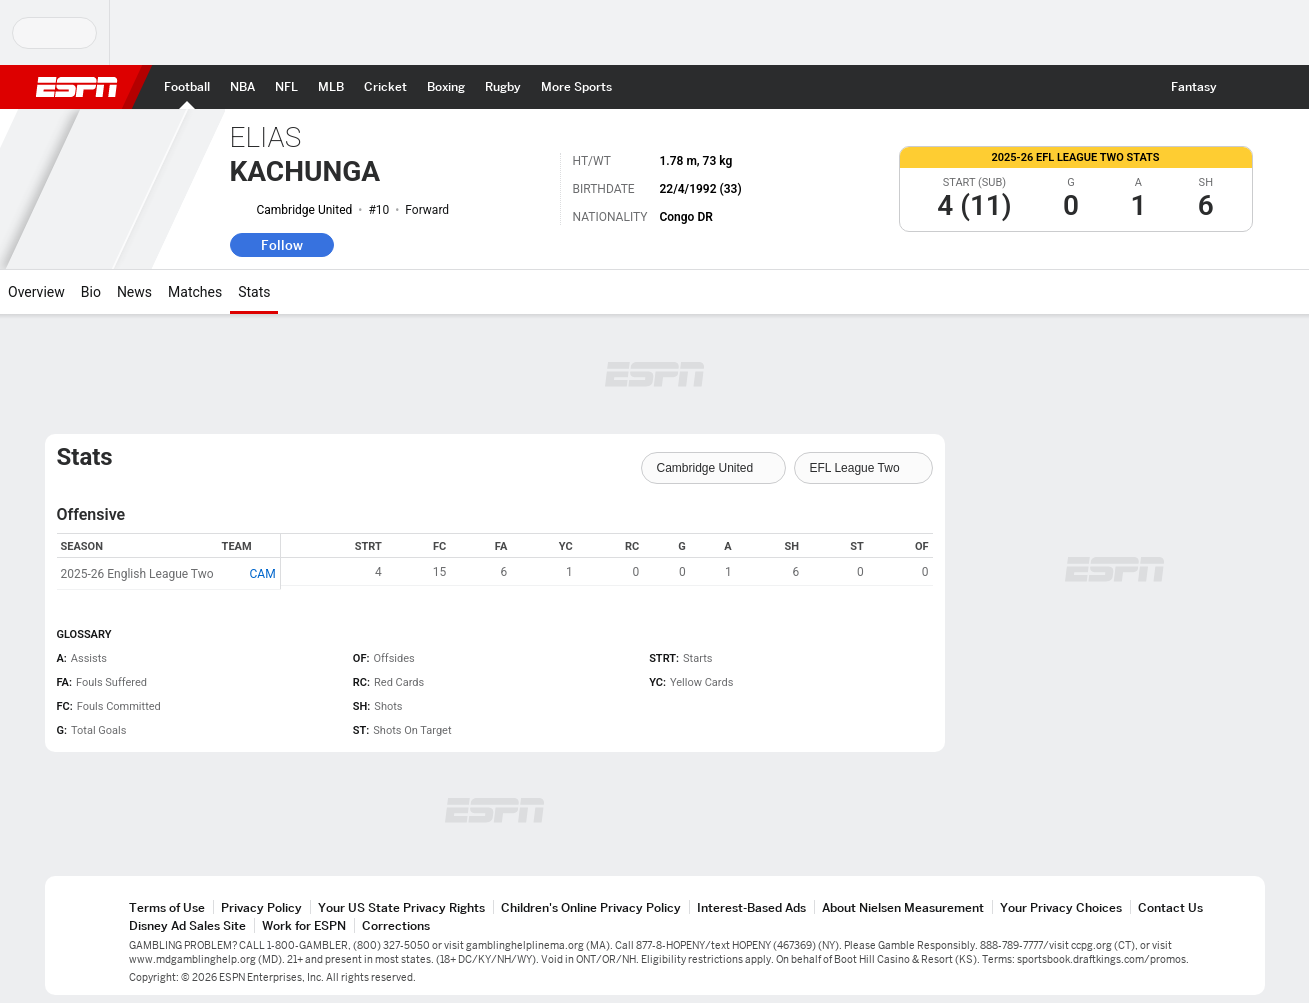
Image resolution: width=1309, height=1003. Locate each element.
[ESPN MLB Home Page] (331, 87)
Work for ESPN (304, 925)
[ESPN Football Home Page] (187, 87)
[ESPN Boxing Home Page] (446, 87)
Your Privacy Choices (1061, 907)
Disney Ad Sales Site (187, 925)
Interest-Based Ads (751, 907)
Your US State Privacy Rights (401, 907)
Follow (282, 245)
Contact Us (1170, 907)
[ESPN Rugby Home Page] (503, 87)
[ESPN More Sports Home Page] (576, 87)
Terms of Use (167, 907)
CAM (263, 574)
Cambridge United (305, 210)
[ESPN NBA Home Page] (242, 87)
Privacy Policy (261, 907)
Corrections (396, 925)
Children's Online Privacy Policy (591, 907)
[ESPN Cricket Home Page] (385, 87)
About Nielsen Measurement (903, 907)
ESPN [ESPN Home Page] (77, 87)
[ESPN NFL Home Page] (286, 87)
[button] (1245, 87)
